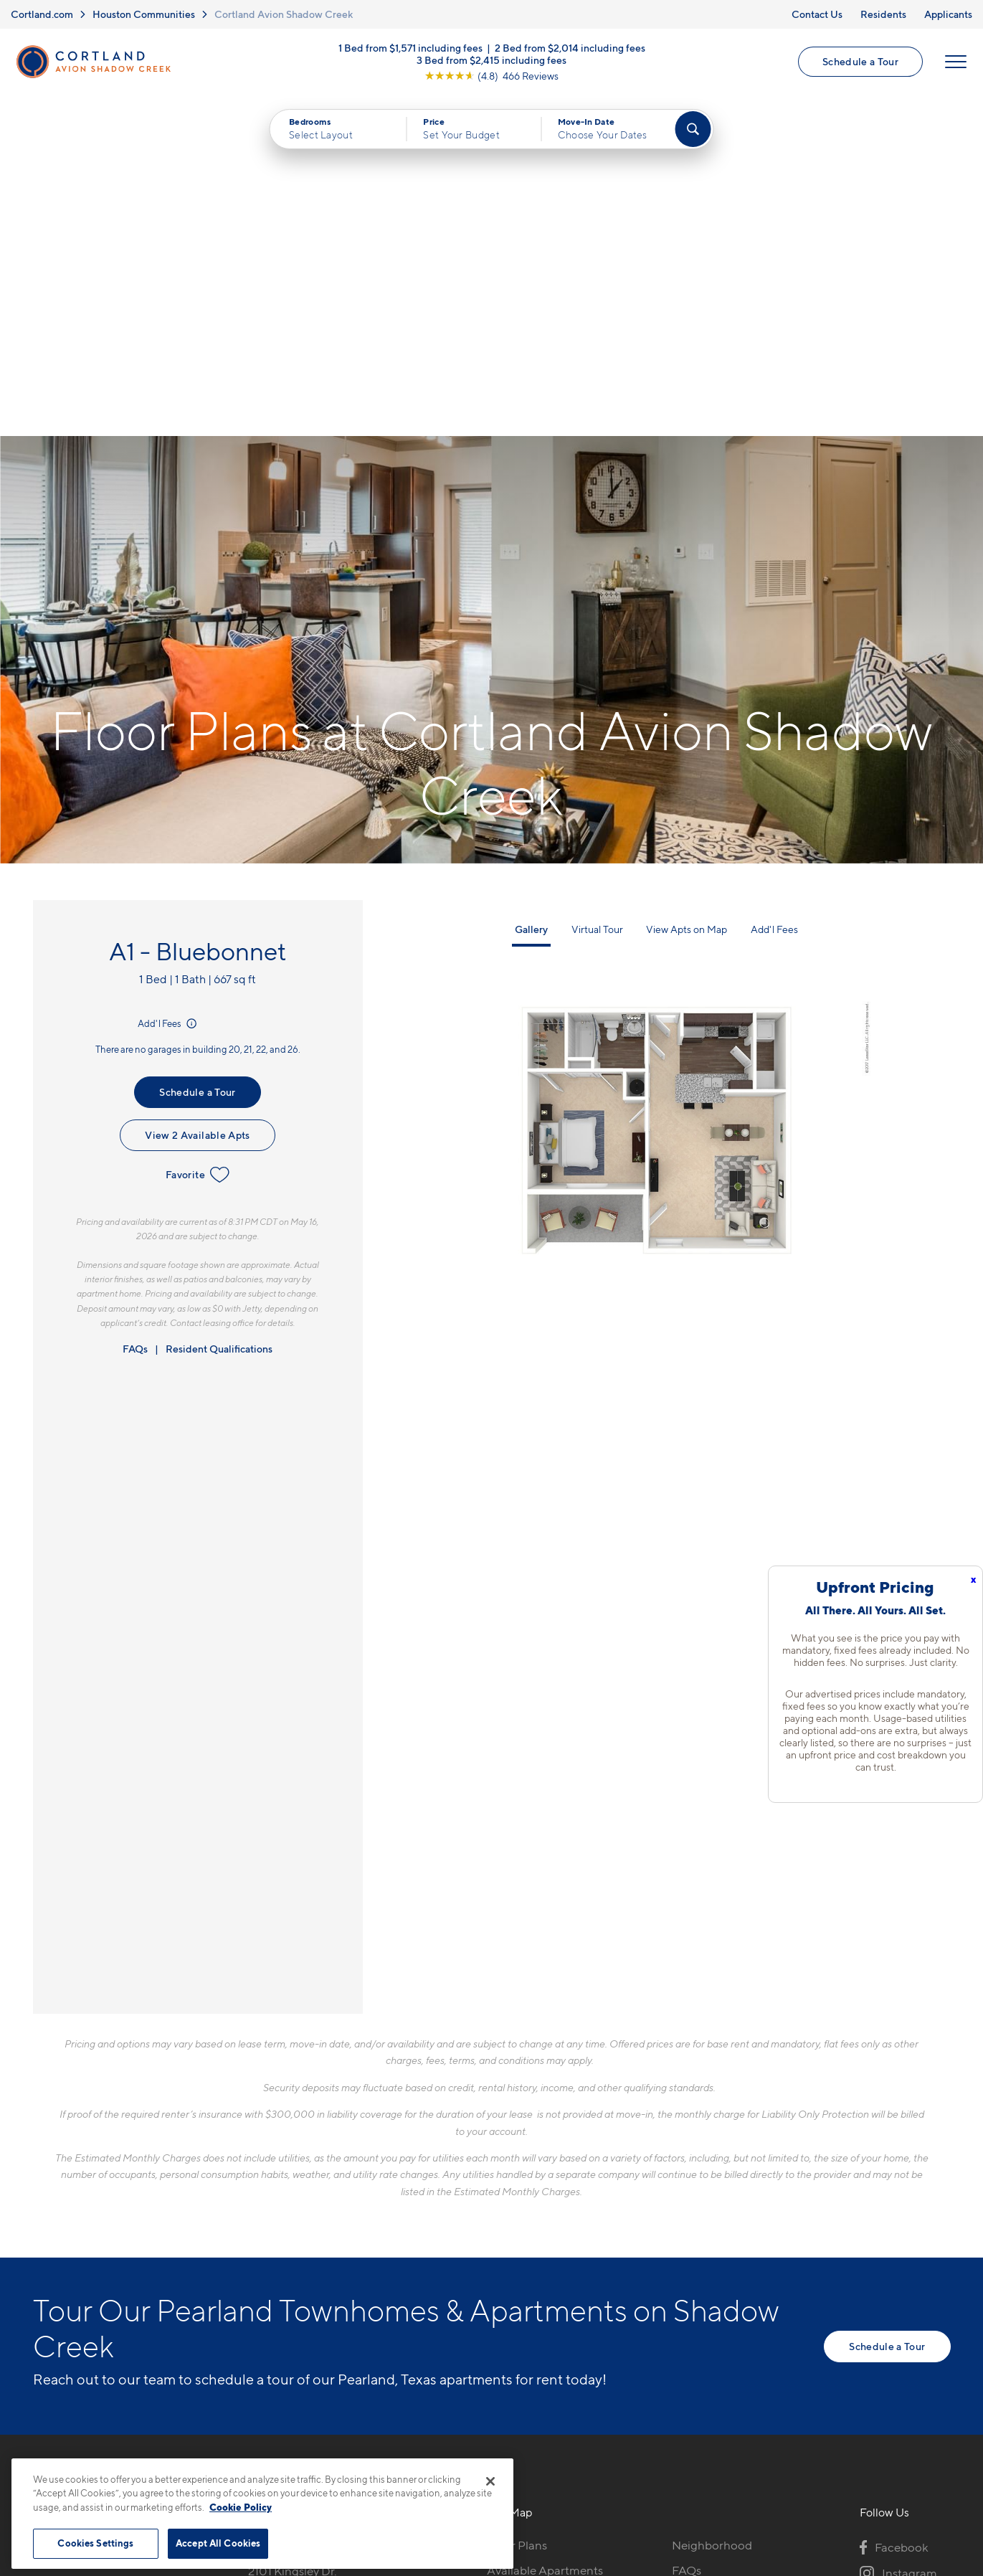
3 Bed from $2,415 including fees (491, 60)
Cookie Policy (240, 2507)
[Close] (490, 2481)
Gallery (531, 588)
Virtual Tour (597, 588)
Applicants (948, 14)
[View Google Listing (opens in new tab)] (491, 76)
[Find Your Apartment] (693, 129)
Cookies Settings (95, 2543)
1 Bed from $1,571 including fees (410, 48)
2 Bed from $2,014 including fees (570, 48)
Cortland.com (42, 14)
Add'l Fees (168, 682)
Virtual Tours (521, 2254)
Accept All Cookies (218, 2543)
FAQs (135, 1008)
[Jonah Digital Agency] (917, 2452)
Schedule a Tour (860, 61)
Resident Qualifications (219, 1008)
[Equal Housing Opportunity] (255, 2282)
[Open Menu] (956, 61)
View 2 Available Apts (197, 794)
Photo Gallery (524, 2279)
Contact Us (817, 14)
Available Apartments (545, 2229)
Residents (883, 14)
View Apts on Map (686, 588)
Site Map (554, 2461)
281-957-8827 (285, 2204)
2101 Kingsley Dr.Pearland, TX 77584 (299, 2237)
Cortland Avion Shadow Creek (283, 14)
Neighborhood (712, 2204)
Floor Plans (517, 2204)
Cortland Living (529, 2329)
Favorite (197, 834)
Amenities (514, 2304)
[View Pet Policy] (368, 2282)
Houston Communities (143, 14)
